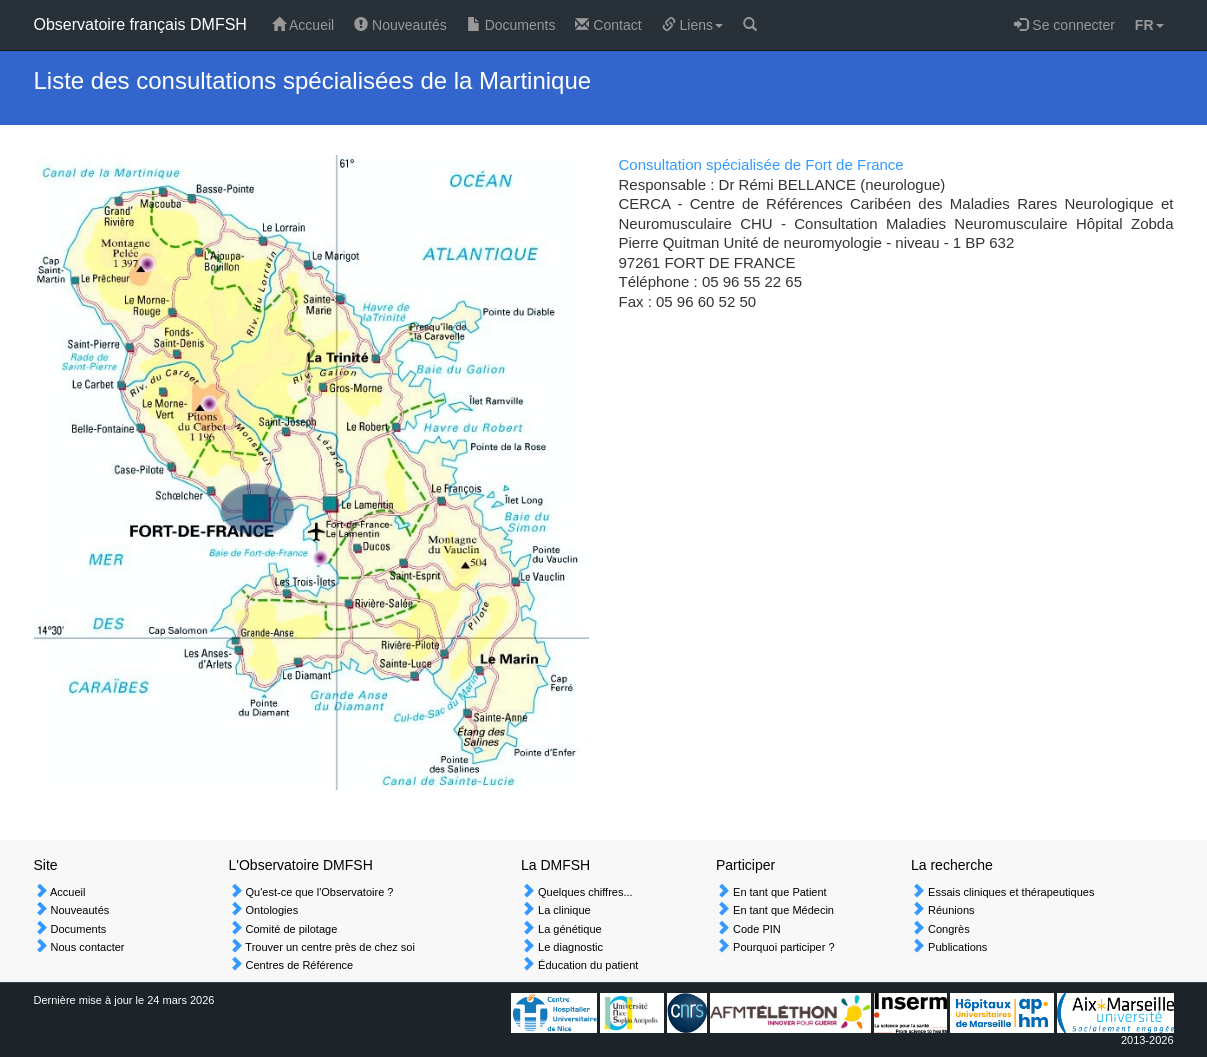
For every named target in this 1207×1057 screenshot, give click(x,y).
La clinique (563, 910)
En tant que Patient (778, 892)
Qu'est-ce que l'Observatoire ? (318, 892)
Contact (608, 25)
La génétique (568, 929)
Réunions (950, 910)
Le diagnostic (569, 947)
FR (1149, 25)
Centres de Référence (298, 965)
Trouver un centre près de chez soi (329, 947)
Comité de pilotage (290, 929)
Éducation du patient (586, 965)
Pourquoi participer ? (782, 947)
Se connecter (1064, 25)
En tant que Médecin (782, 910)
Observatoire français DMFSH (140, 24)
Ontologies (271, 910)
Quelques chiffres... (584, 892)
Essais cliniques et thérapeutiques (1009, 892)
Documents (511, 25)
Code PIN (755, 929)
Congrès (947, 929)
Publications (956, 947)
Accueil (303, 25)
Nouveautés (400, 25)
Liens (692, 25)
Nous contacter (86, 947)
